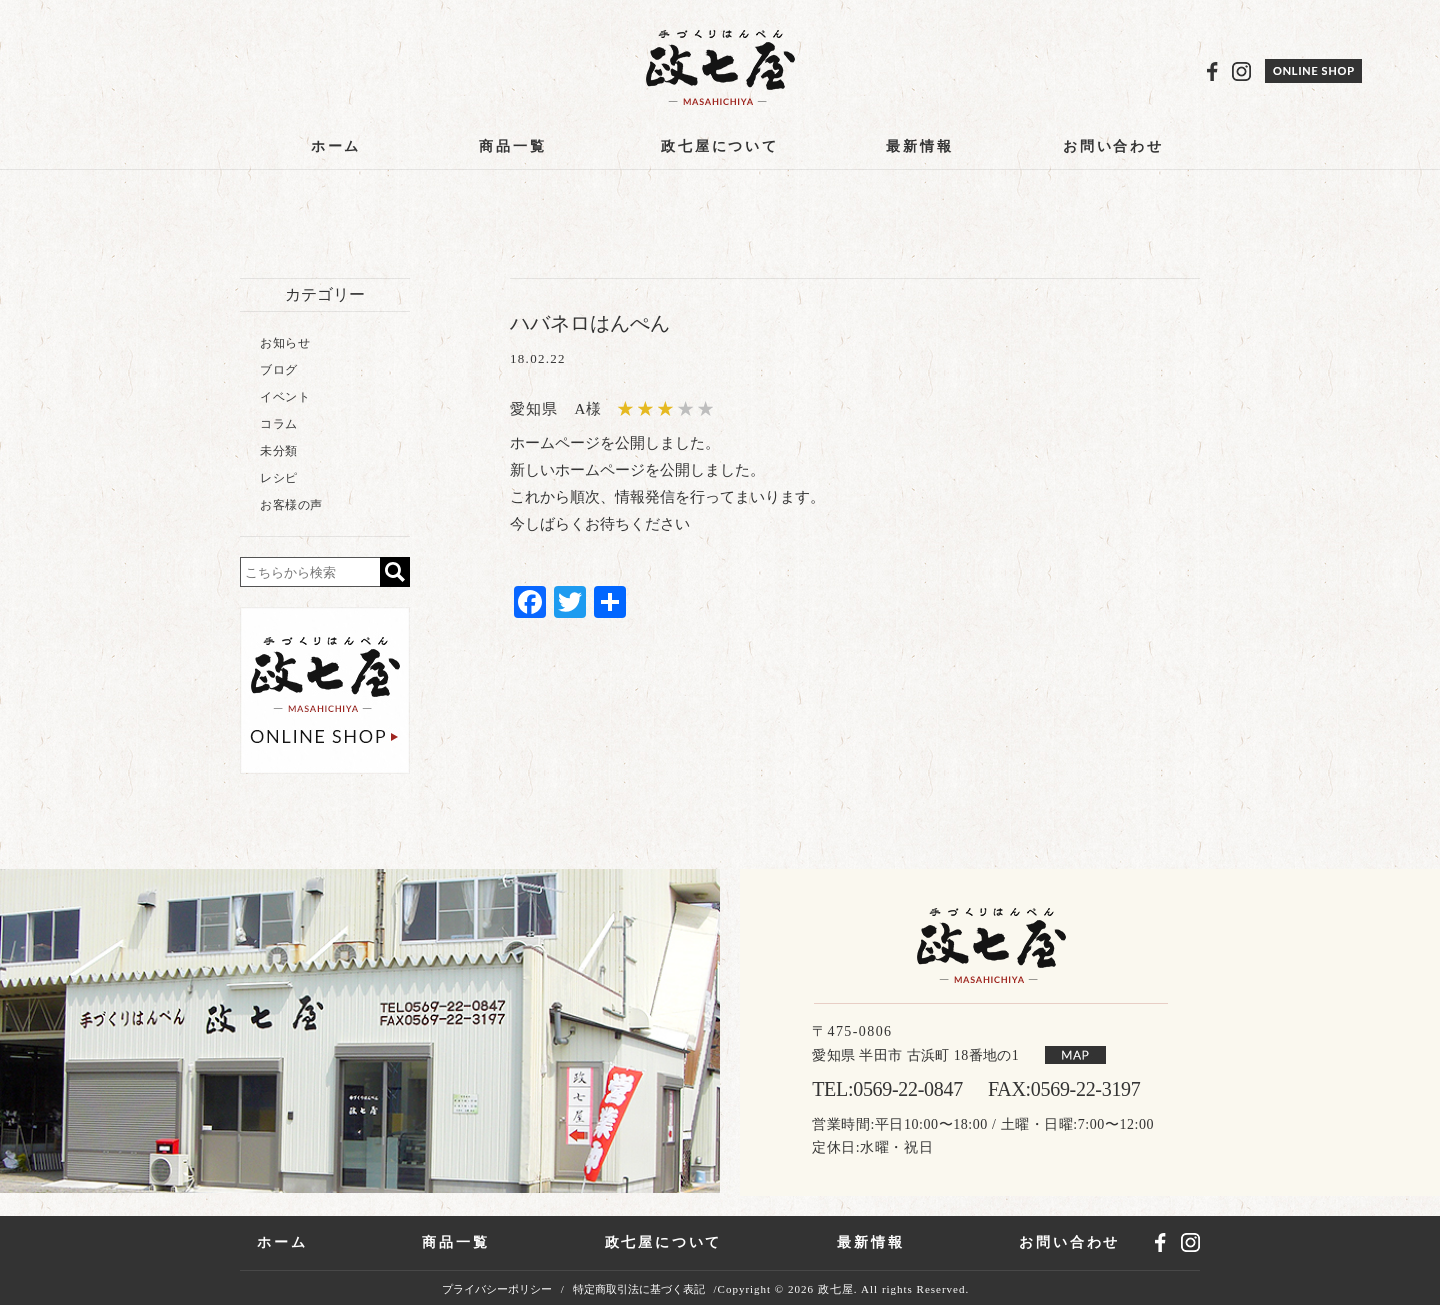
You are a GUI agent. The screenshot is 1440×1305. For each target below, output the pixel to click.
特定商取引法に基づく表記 (639, 1289)
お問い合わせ (1113, 146)
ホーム (336, 146)
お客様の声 (291, 505)
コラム (279, 424)
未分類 (279, 451)
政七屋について (720, 146)
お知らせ (285, 343)
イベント (285, 397)
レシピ (279, 478)
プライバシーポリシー (497, 1289)
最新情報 (919, 146)
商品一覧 (512, 146)
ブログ (279, 370)
